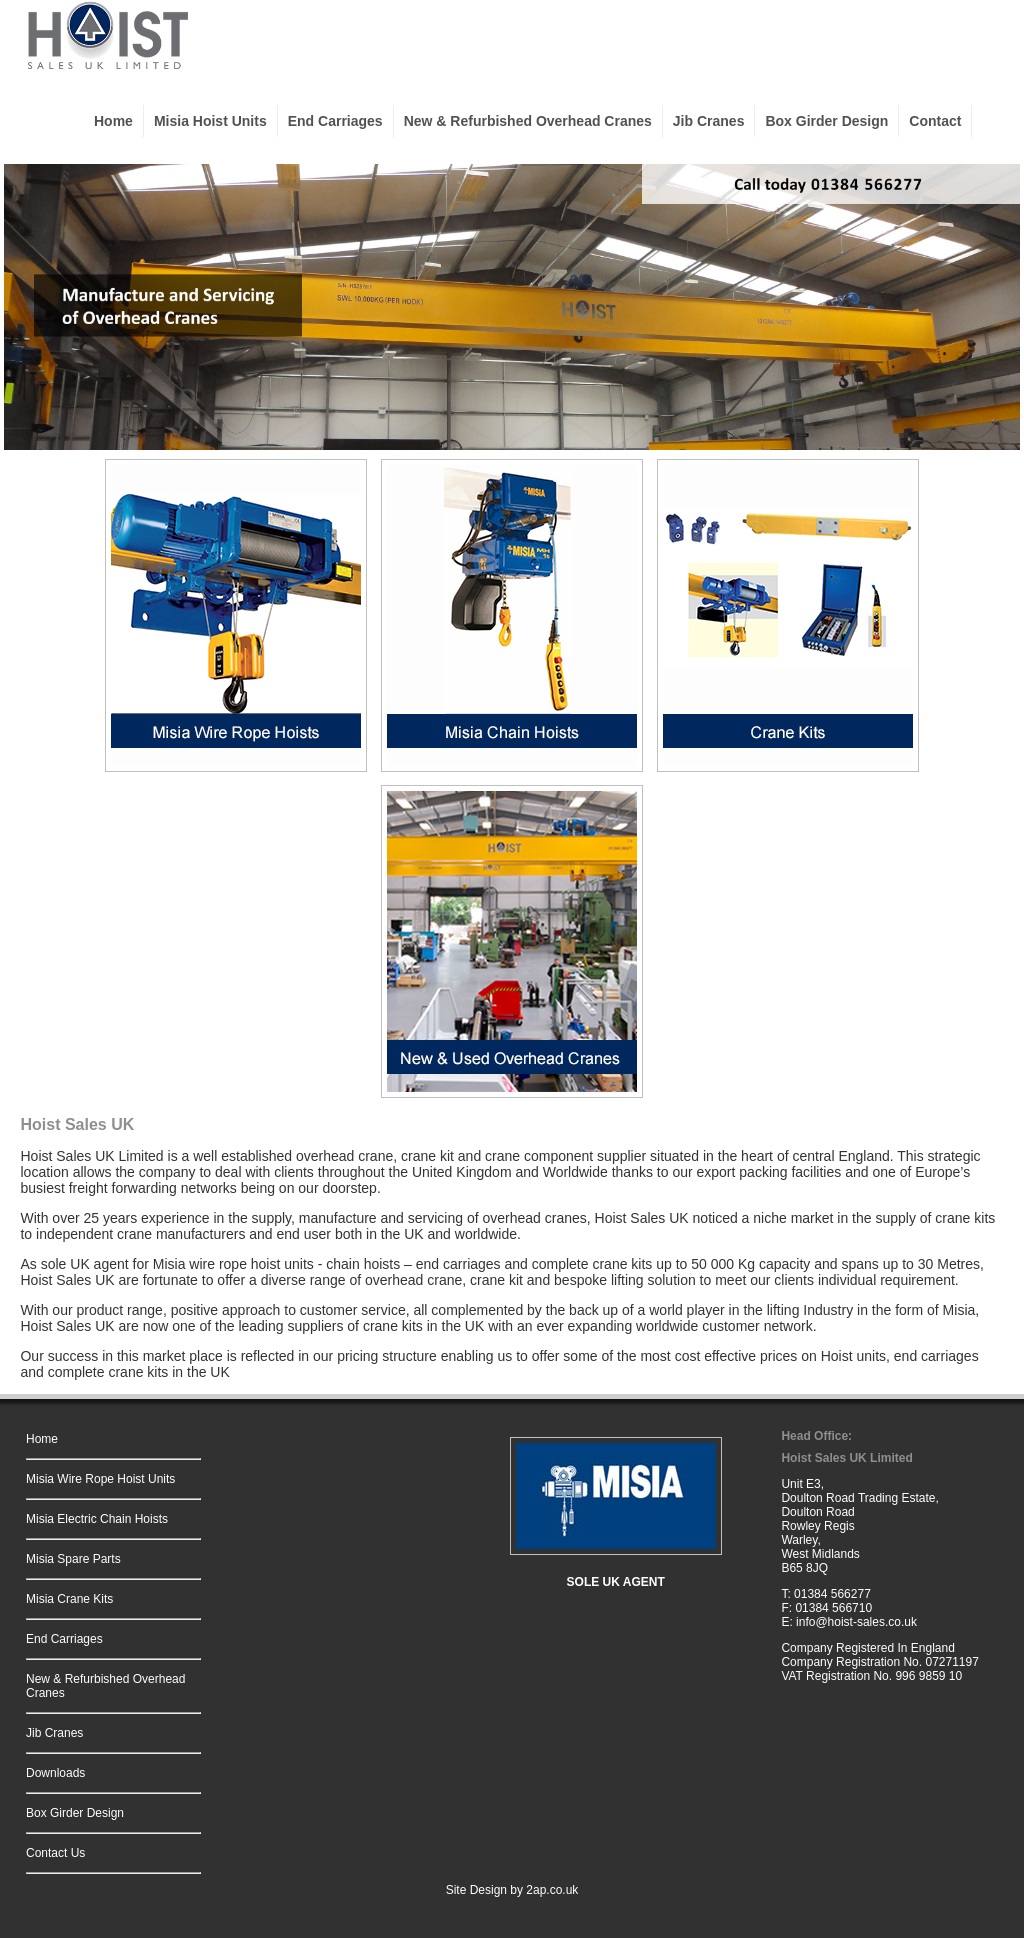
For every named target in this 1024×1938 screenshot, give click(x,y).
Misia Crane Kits (69, 1599)
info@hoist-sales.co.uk (856, 1622)
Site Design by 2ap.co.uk (512, 1890)
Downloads (55, 1773)
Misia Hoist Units (210, 121)
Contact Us (55, 1853)
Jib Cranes (709, 121)
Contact (935, 121)
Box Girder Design (826, 121)
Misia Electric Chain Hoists (97, 1519)
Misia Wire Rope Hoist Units (100, 1479)
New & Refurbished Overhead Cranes (528, 121)
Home (113, 121)
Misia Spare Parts (73, 1559)
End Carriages (335, 121)
